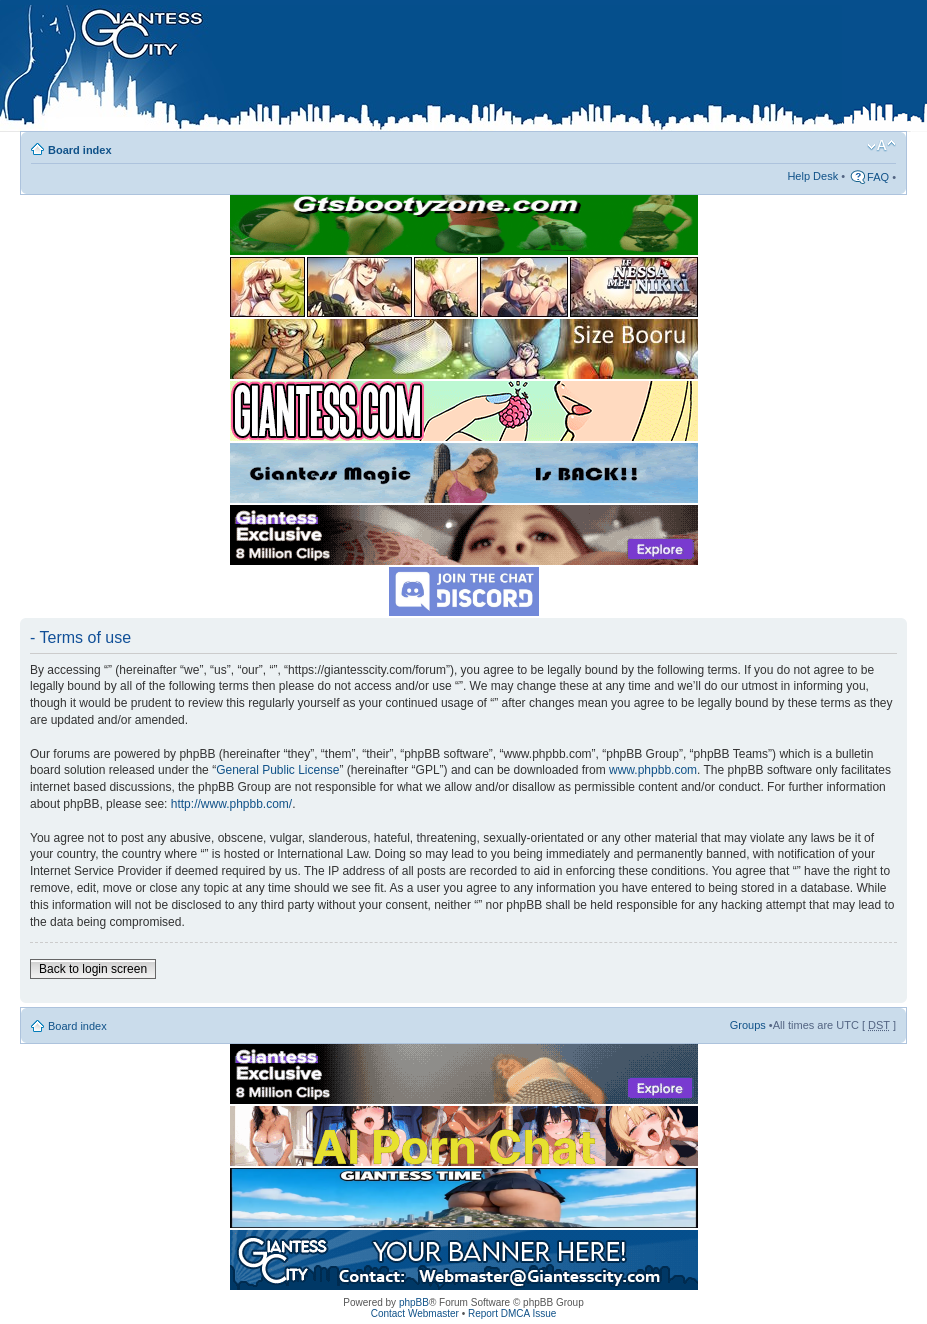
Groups (748, 1025)
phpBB (414, 1302)
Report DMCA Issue (512, 1313)
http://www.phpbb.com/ (231, 804)
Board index (80, 150)
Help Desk (812, 176)
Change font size (881, 146)
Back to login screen (93, 969)
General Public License (277, 770)
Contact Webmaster (415, 1313)
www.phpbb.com (653, 770)
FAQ (878, 177)
